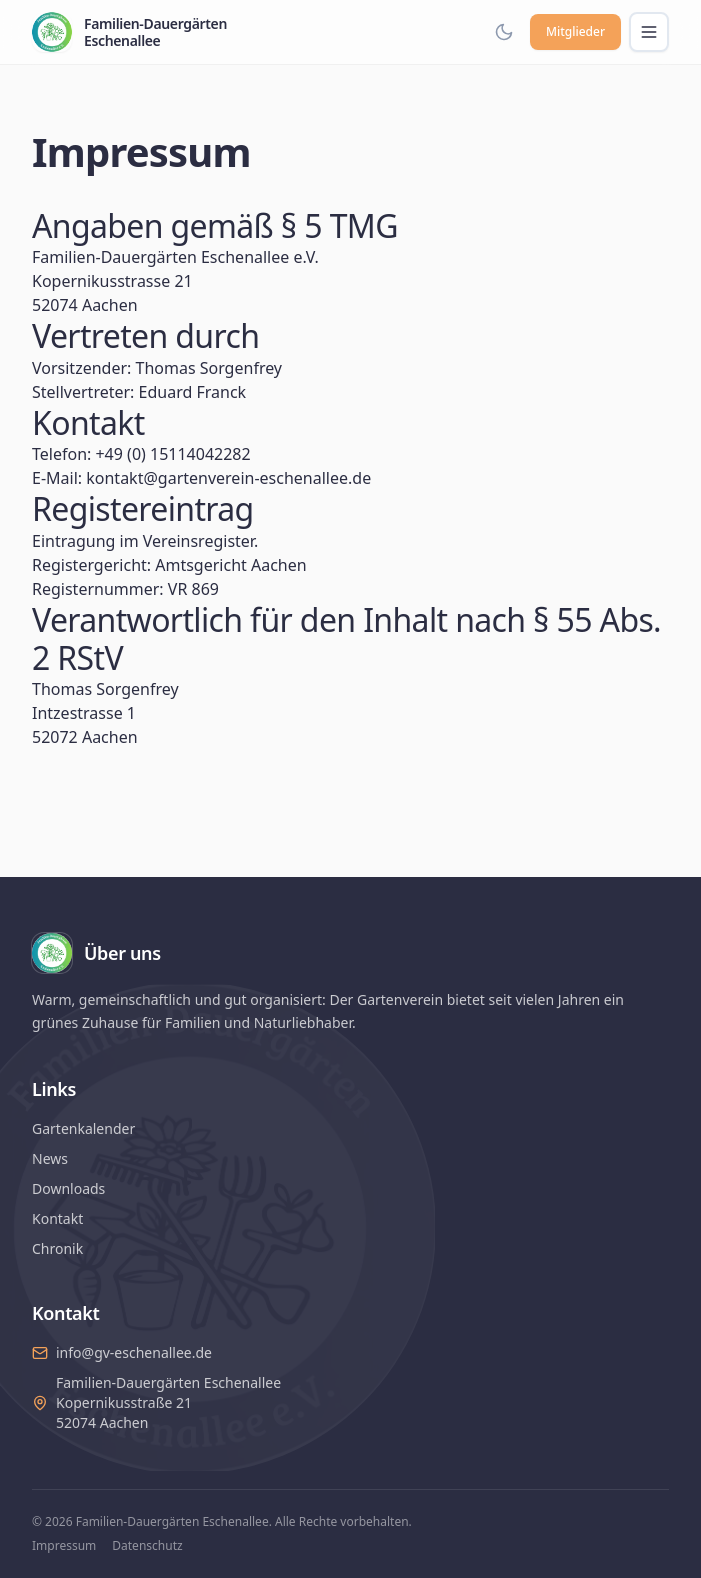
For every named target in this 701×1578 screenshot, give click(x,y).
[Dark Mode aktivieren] (504, 32)
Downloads (68, 1188)
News (50, 1158)
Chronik (57, 1248)
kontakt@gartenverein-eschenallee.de (228, 478)
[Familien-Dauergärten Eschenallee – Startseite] (129, 32)
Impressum (64, 1546)
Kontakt (57, 1218)
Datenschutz (147, 1546)
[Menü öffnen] (649, 32)
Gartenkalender (83, 1128)
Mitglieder (575, 31)
